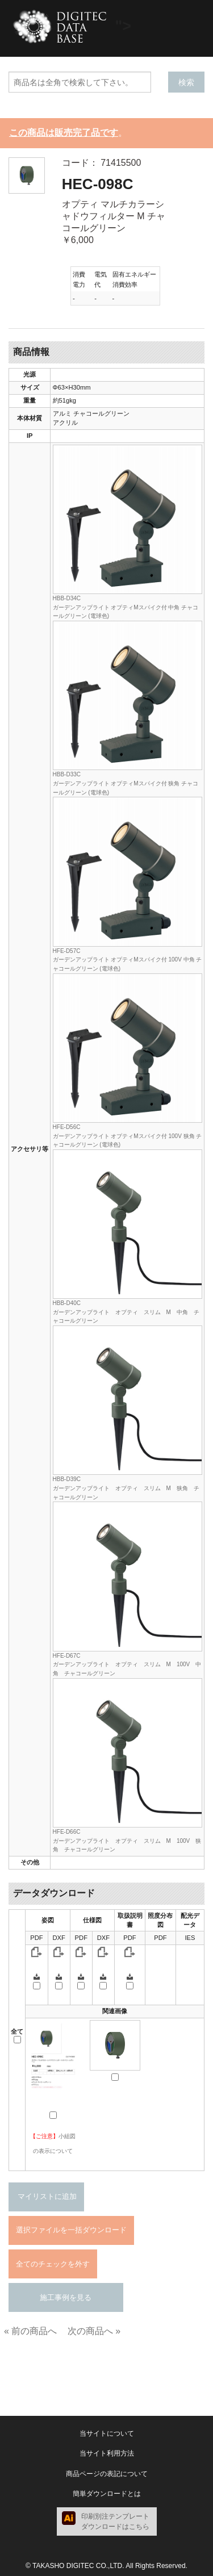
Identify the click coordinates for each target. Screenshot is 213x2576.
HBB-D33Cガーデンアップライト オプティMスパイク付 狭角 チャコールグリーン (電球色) (126, 783)
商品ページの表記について (107, 2474)
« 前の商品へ (30, 2331)
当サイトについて (107, 2433)
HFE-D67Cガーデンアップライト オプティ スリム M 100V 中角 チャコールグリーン (127, 1664)
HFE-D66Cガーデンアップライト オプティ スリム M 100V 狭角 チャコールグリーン (127, 1840)
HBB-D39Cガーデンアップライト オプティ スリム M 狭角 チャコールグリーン (126, 1488)
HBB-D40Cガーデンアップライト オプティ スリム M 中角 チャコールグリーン (126, 1312)
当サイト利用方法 (107, 2453)
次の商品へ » (94, 2331)
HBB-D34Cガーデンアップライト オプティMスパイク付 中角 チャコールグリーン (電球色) (126, 607)
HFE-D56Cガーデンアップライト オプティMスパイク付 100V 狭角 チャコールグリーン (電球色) (127, 1136)
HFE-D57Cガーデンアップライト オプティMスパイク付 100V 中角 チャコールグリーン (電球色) (127, 960)
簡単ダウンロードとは (107, 2494)
